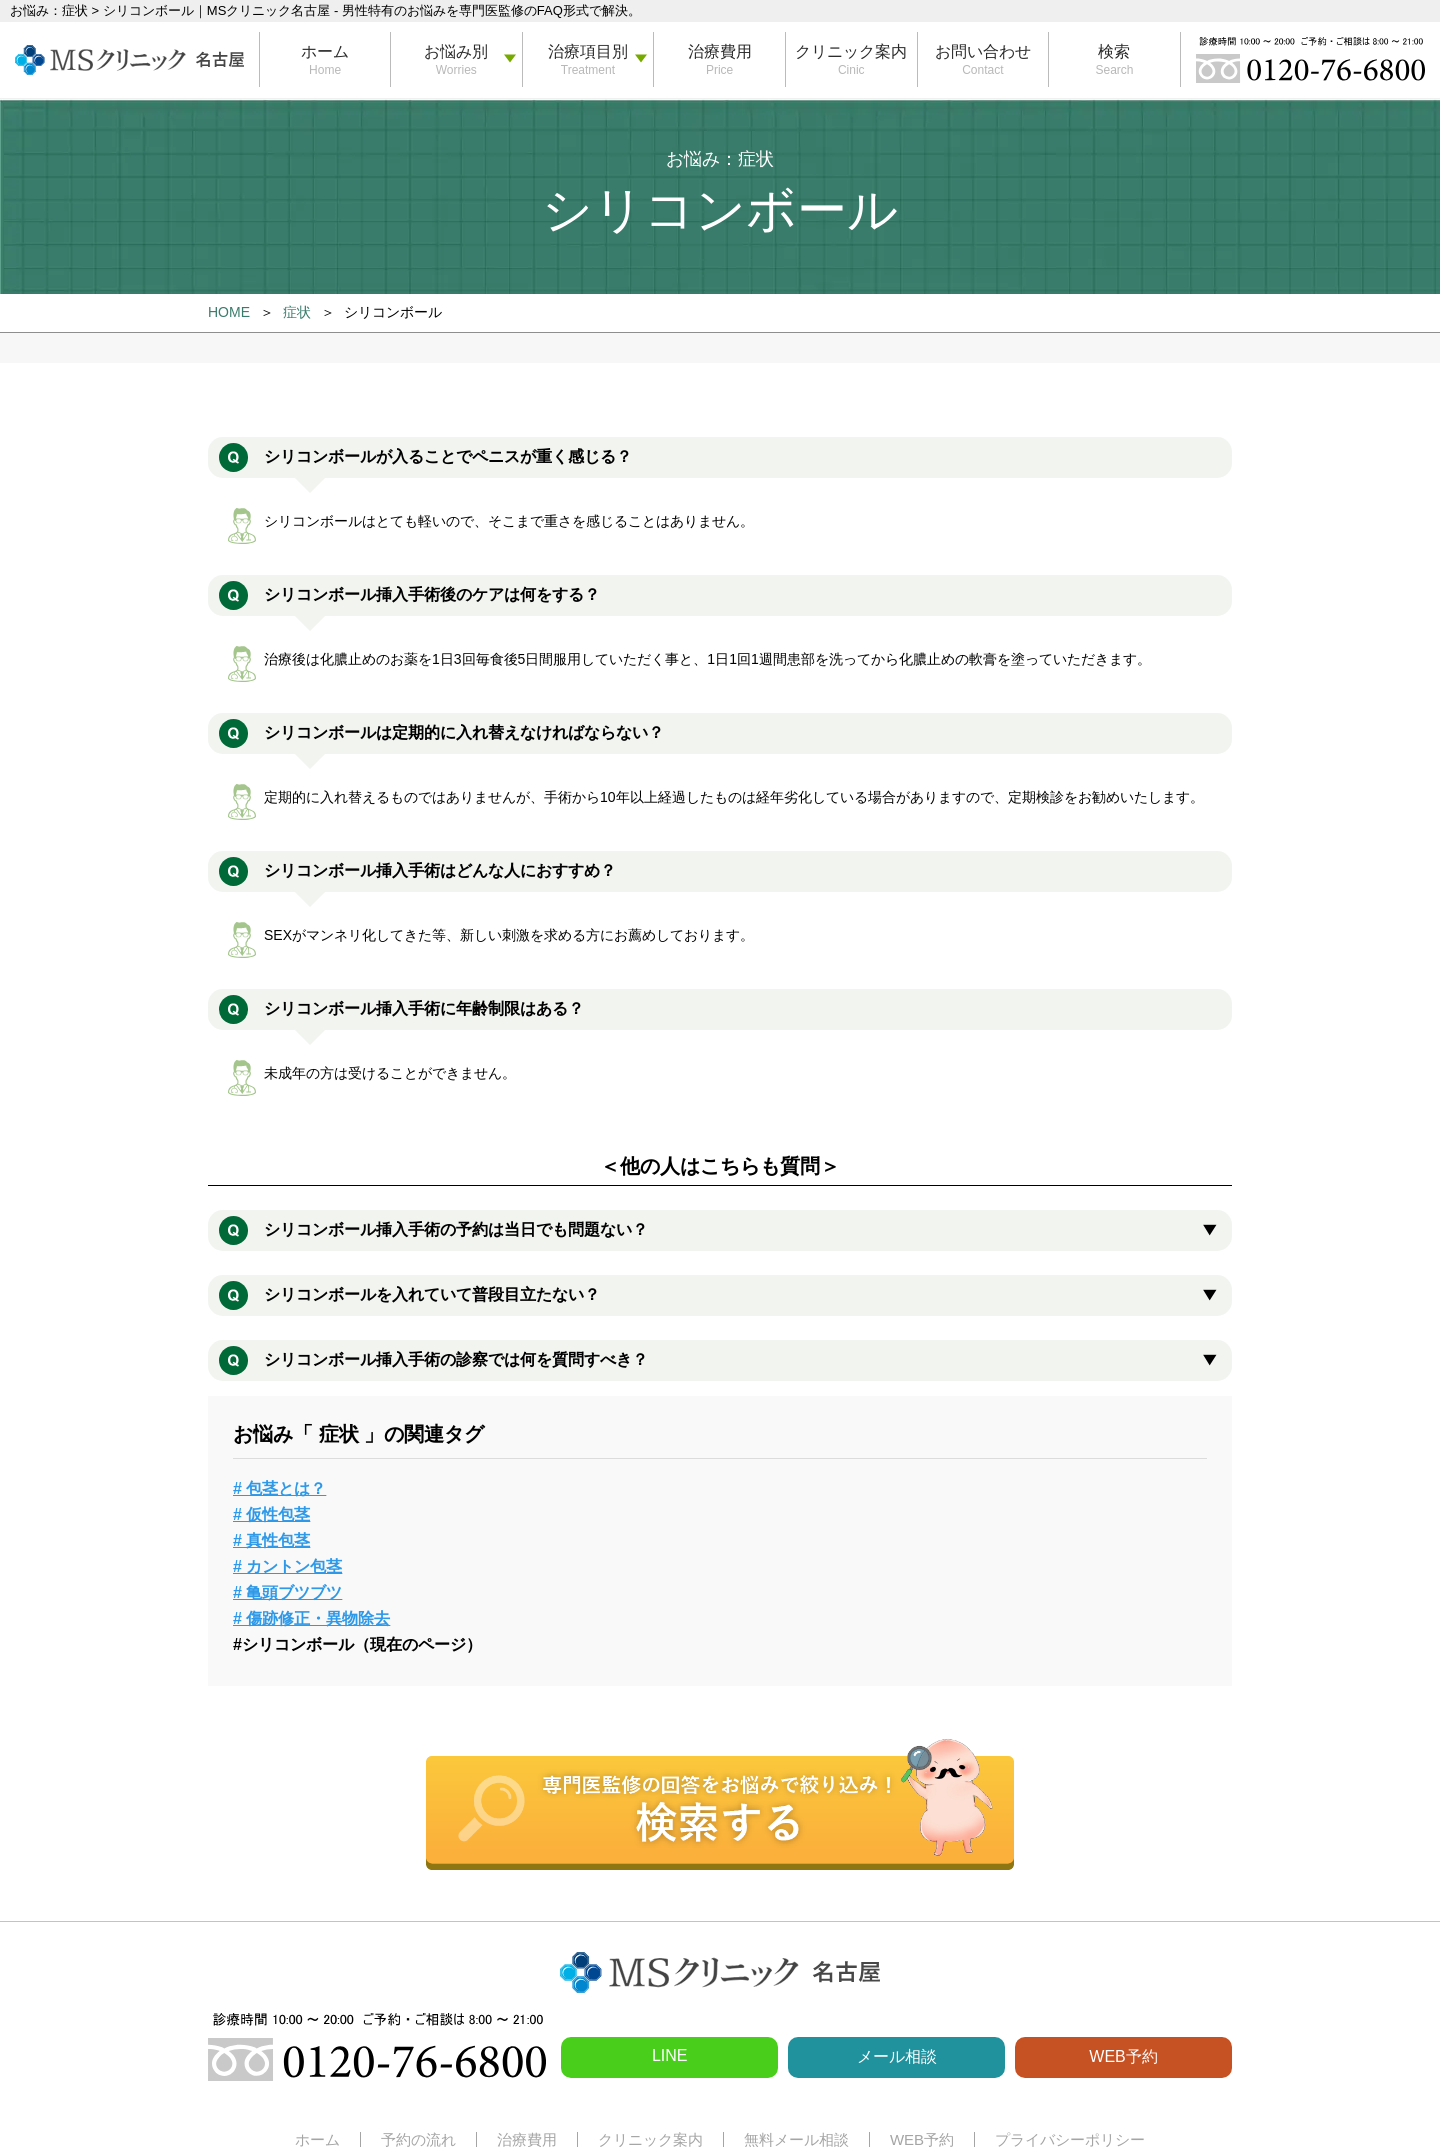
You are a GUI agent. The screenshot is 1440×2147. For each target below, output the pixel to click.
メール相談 (897, 2056)
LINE (670, 2055)
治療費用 (720, 51)
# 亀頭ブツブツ (287, 1592)
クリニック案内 (851, 51)
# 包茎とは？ (279, 1488)
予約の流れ (418, 2139)
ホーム (325, 51)
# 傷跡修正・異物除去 (311, 1618)
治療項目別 (588, 51)
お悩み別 (456, 51)
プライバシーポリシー (1070, 2139)
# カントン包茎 (287, 1566)
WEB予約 (1123, 2056)
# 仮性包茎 (271, 1514)
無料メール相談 (796, 2139)
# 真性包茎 (271, 1540)
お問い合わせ (983, 51)
